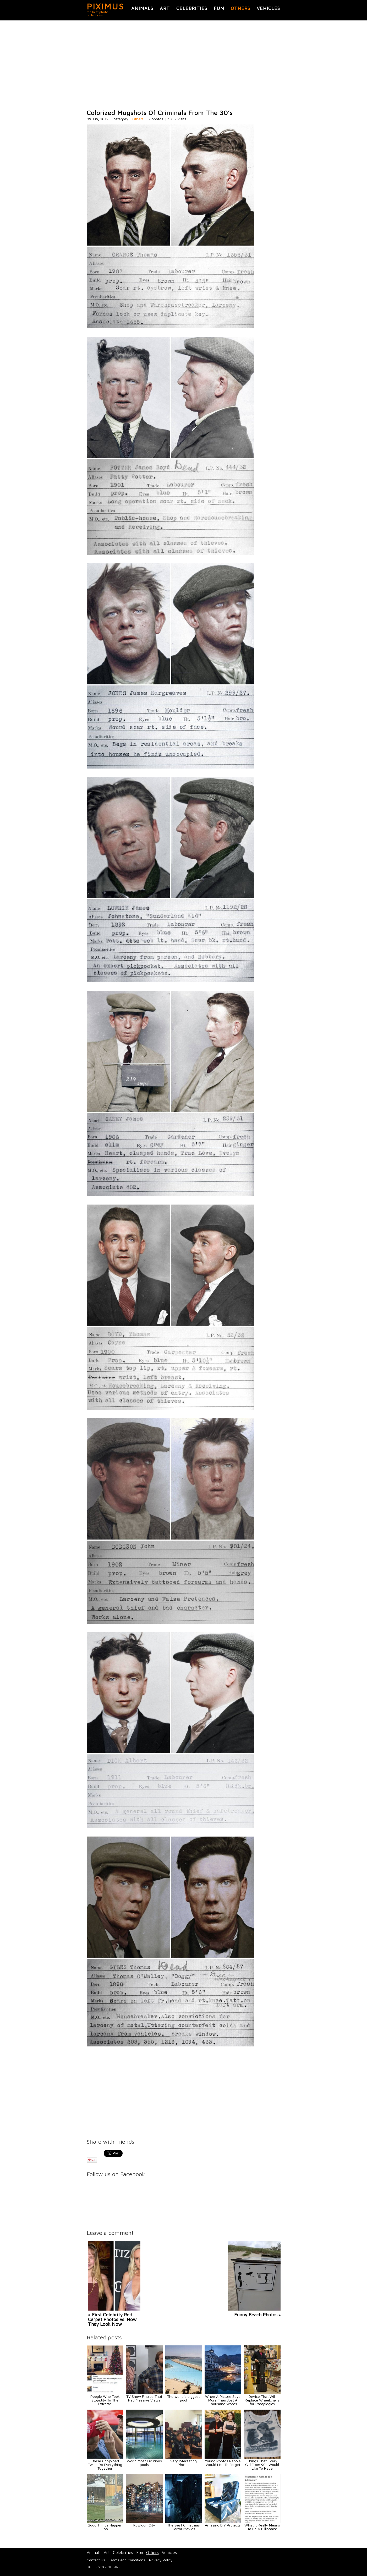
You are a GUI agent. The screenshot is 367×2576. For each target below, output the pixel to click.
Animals (142, 8)
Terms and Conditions (127, 2560)
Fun (219, 8)
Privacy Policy (161, 2560)
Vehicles (268, 8)
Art (165, 8)
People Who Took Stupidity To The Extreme (105, 2400)
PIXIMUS (105, 6)
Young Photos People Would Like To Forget (223, 2463)
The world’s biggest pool (183, 2398)
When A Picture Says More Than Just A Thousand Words (222, 2400)
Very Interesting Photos (183, 2463)
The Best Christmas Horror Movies (183, 2527)
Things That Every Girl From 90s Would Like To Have (262, 2464)
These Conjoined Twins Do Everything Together (105, 2464)
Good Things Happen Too (104, 2527)
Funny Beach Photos (255, 2314)
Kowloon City (144, 2525)
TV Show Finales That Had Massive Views (144, 2398)
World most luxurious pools (144, 2463)
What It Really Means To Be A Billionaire (262, 2527)
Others (240, 8)
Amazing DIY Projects (223, 2525)
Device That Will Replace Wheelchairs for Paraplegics (262, 2400)
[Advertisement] (184, 65)
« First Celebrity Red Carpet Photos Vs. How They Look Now (112, 2319)
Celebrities (191, 8)
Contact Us (96, 2560)
